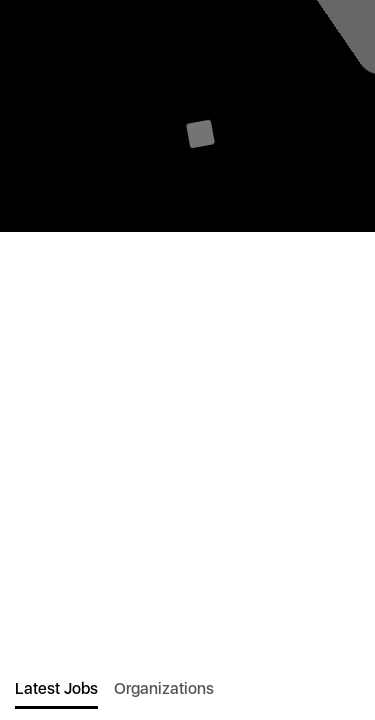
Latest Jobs (56, 688)
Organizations (164, 688)
